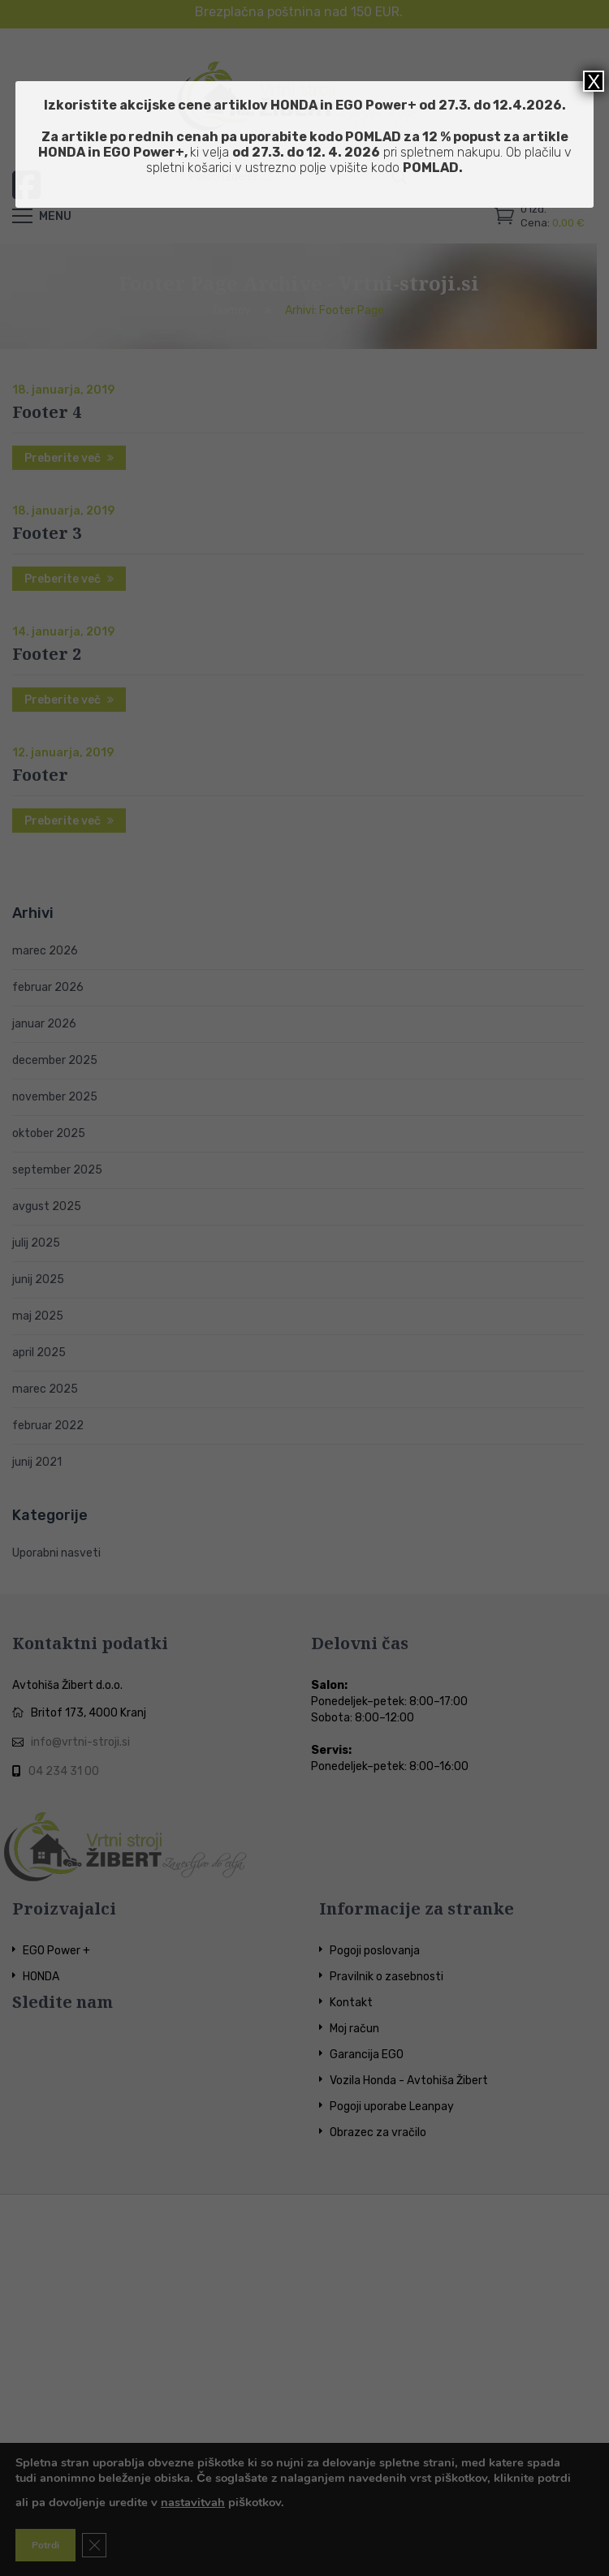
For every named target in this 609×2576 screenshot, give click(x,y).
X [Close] (593, 81)
